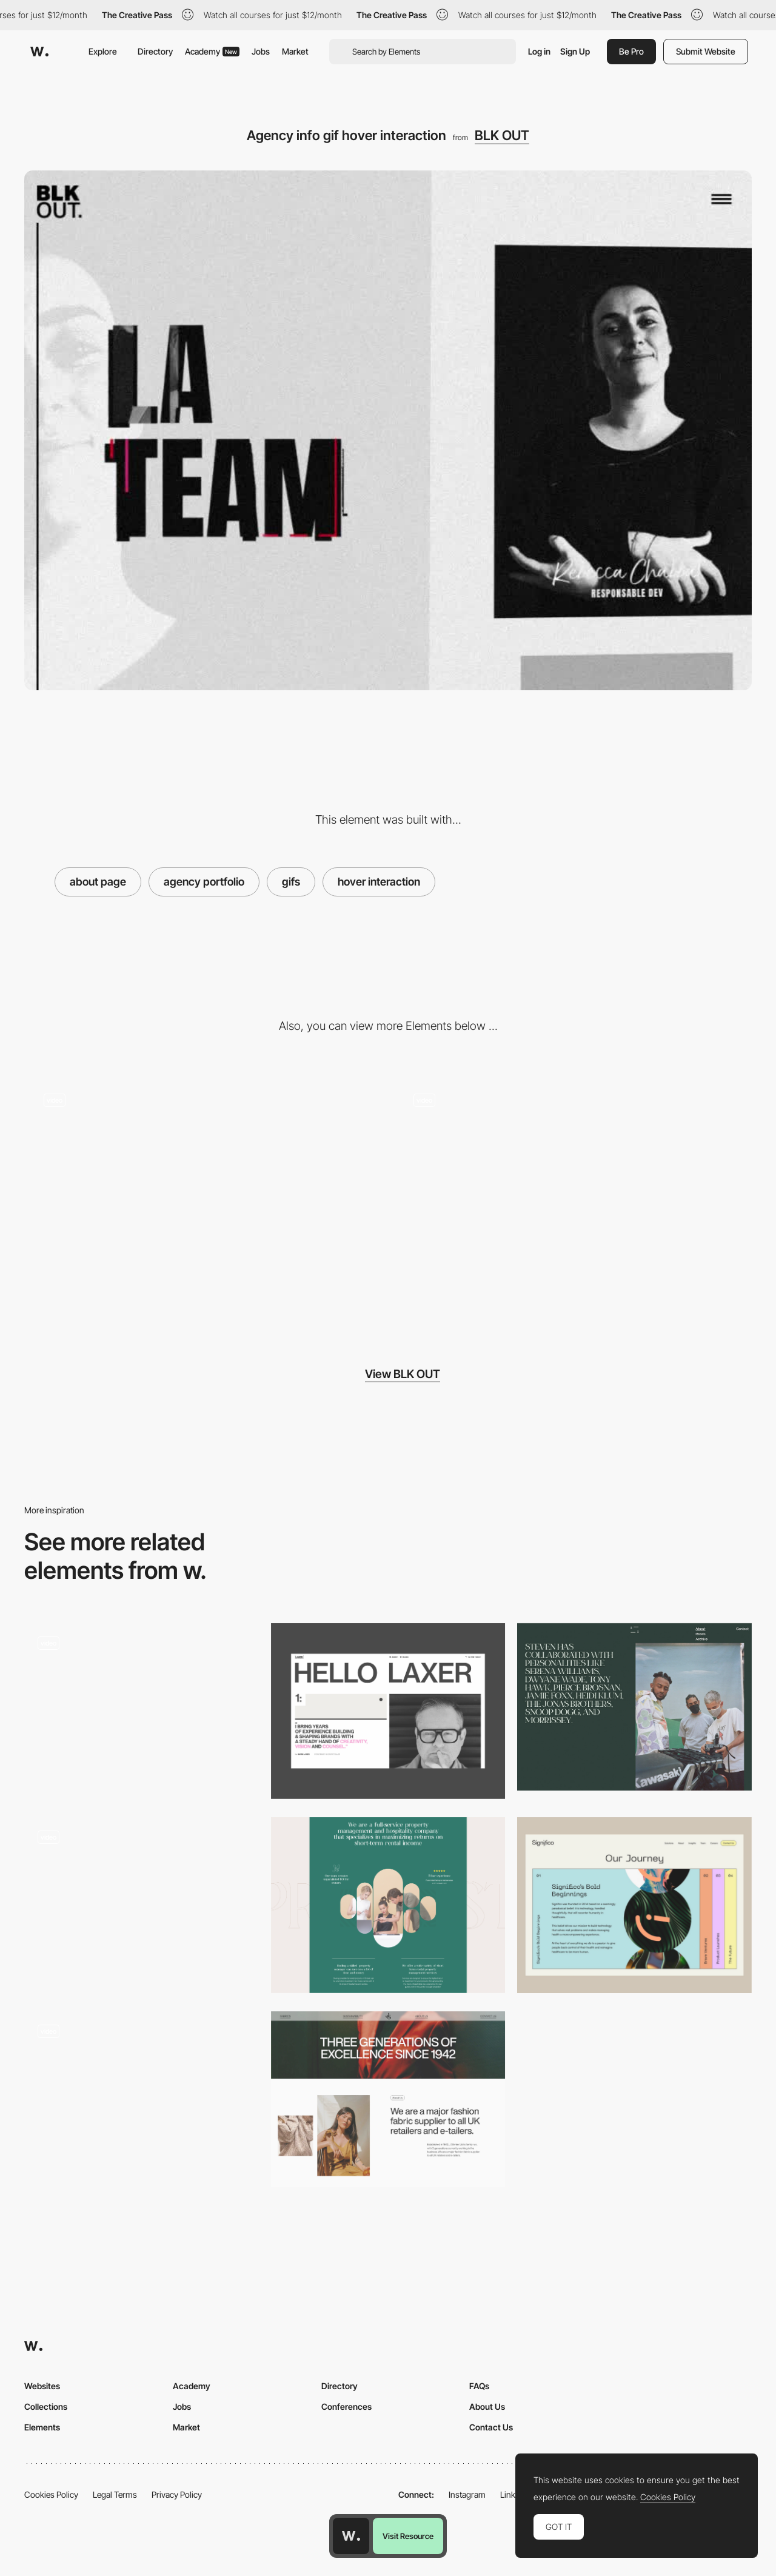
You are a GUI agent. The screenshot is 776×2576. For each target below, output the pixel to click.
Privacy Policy (177, 2494)
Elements (42, 2427)
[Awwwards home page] (351, 2536)
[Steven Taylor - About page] (634, 1707)
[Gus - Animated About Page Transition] (141, 2095)
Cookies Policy (51, 2494)
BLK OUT (502, 135)
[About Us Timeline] (634, 1905)
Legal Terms (115, 2494)
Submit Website (705, 51)
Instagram (467, 2494)
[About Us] (388, 1711)
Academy (212, 51)
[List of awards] (141, 1905)
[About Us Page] (388, 2099)
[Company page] (141, 1711)
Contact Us (491, 2427)
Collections (45, 2406)
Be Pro (631, 51)
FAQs (479, 2386)
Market (295, 51)
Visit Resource (408, 2536)
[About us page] (388, 1905)
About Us (487, 2406)
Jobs (261, 51)
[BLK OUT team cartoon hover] (573, 1202)
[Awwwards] (39, 51)
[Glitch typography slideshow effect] (203, 1202)
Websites (42, 2386)
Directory (155, 51)
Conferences (346, 2406)
